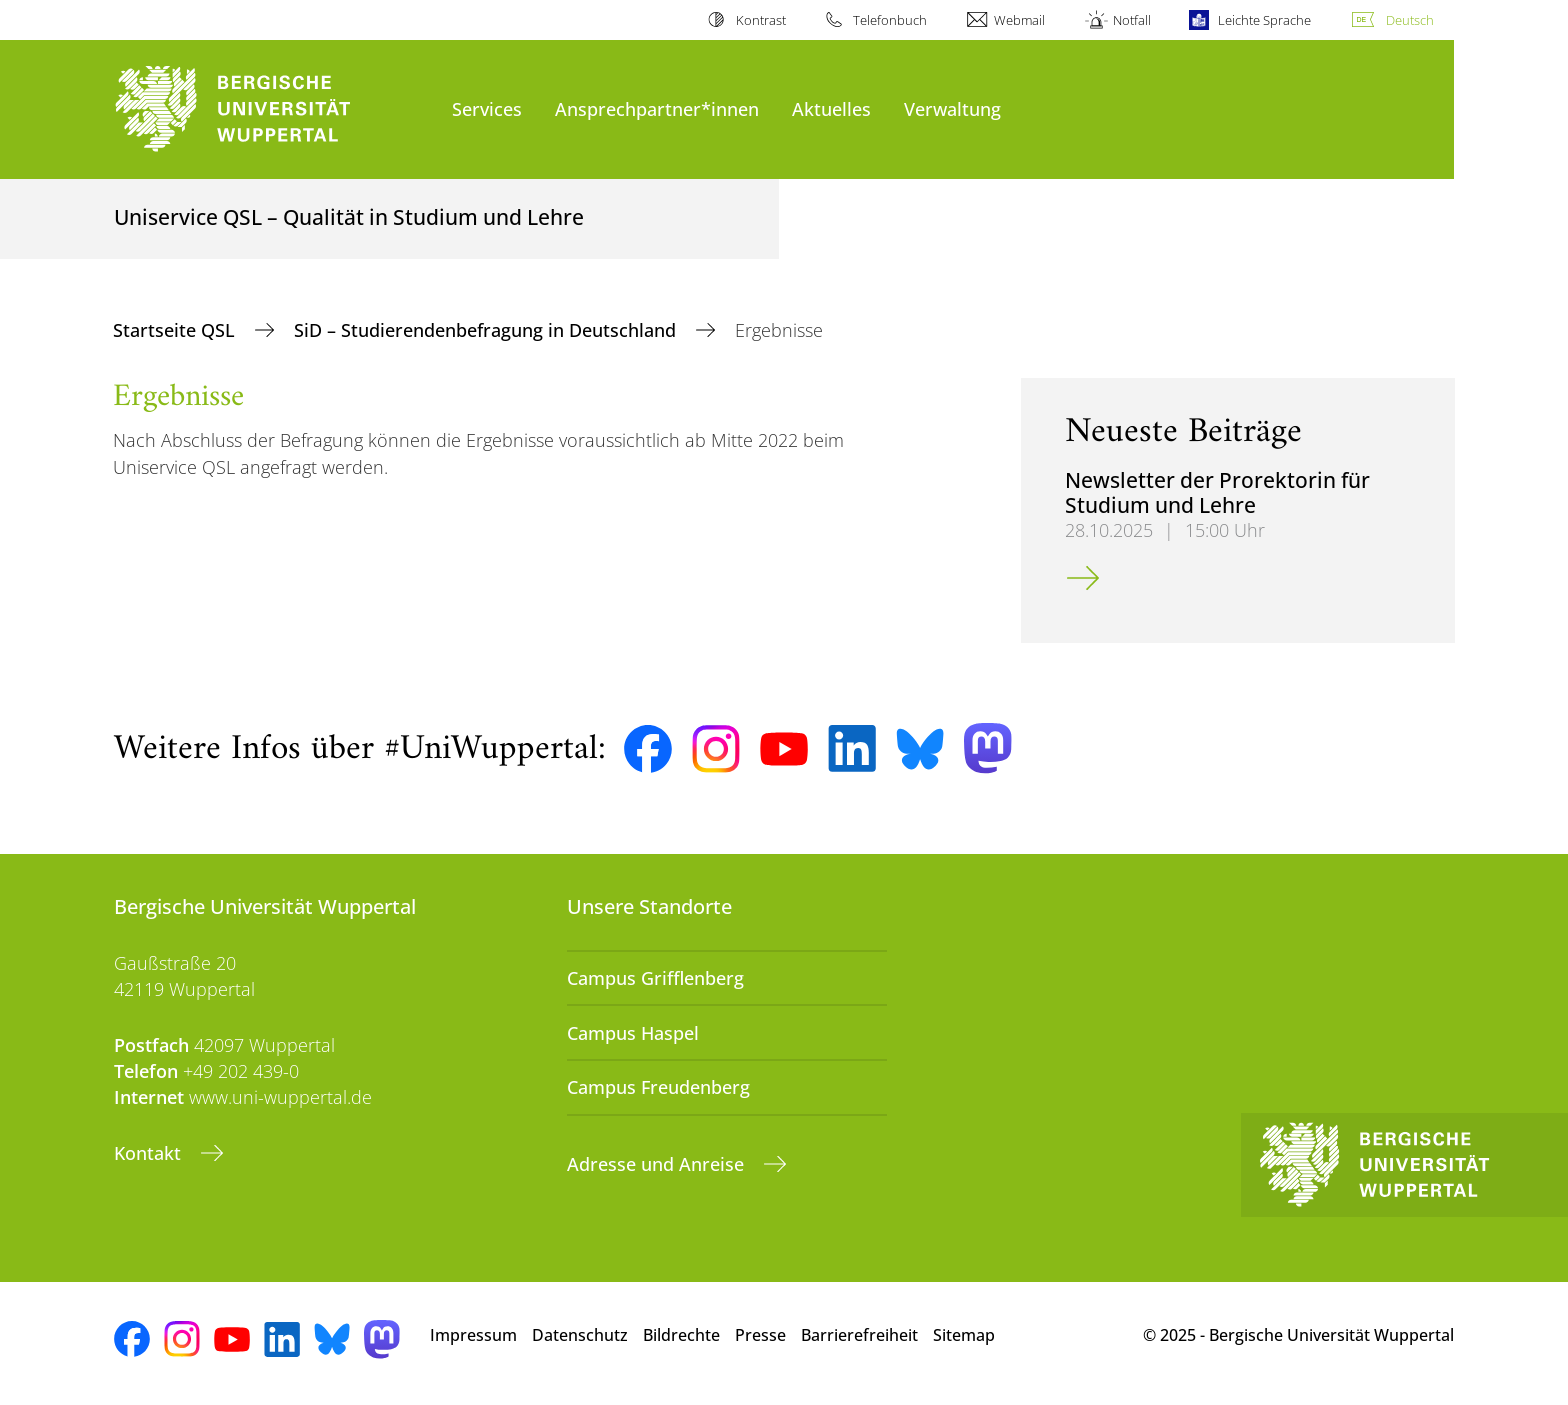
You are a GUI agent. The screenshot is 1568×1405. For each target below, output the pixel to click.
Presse (760, 1335)
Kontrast (761, 20)
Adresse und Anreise (658, 1164)
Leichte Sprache (1264, 20)
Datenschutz (580, 1335)
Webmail (1019, 20)
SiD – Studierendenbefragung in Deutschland (487, 330)
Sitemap (964, 1335)
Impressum (473, 1335)
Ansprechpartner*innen (657, 108)
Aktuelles (831, 108)
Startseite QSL (176, 330)
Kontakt (150, 1153)
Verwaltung (952, 108)
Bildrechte (681, 1335)
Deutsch (1410, 20)
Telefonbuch (890, 20)
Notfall (1132, 20)
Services (487, 108)
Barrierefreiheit (859, 1335)
